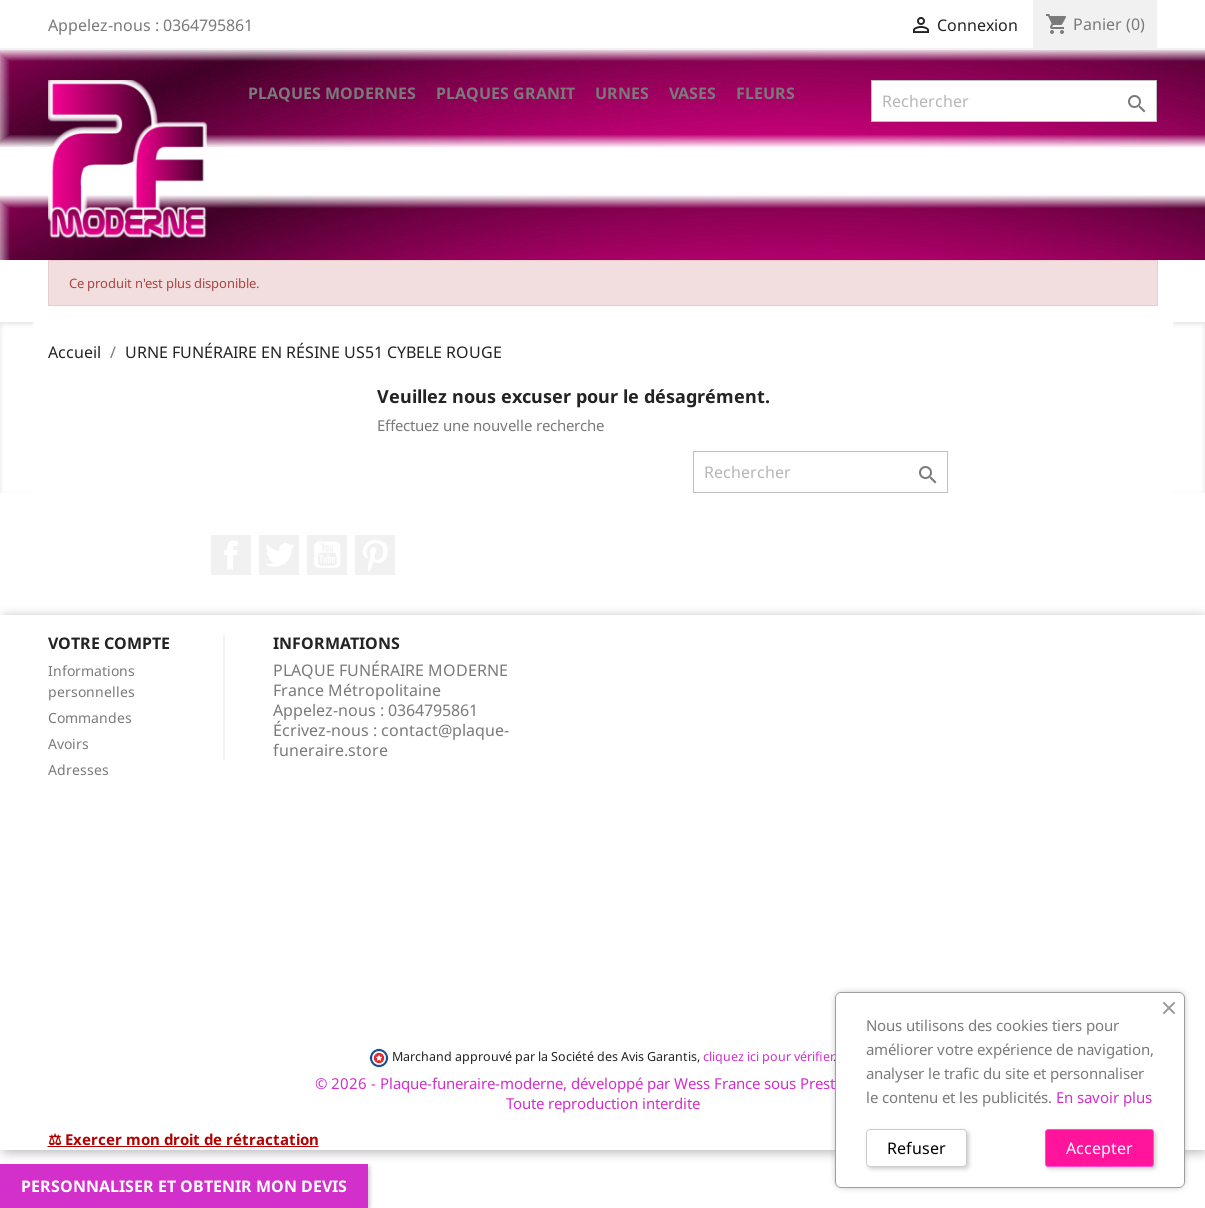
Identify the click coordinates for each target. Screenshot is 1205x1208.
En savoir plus (1104, 1097)
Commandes (90, 717)
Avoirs (68, 743)
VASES (692, 93)
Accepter (1099, 1148)
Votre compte (109, 643)
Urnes (622, 93)
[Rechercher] (1014, 101)
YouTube (327, 555)
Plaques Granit (505, 93)
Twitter (279, 555)
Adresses (78, 769)
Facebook (231, 555)
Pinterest (375, 555)
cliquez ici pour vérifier (768, 1056)
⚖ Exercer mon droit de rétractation (183, 1139)
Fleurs (765, 93)
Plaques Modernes (332, 93)
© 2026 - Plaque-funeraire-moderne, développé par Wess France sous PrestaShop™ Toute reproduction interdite (602, 1093)
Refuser (916, 1148)
